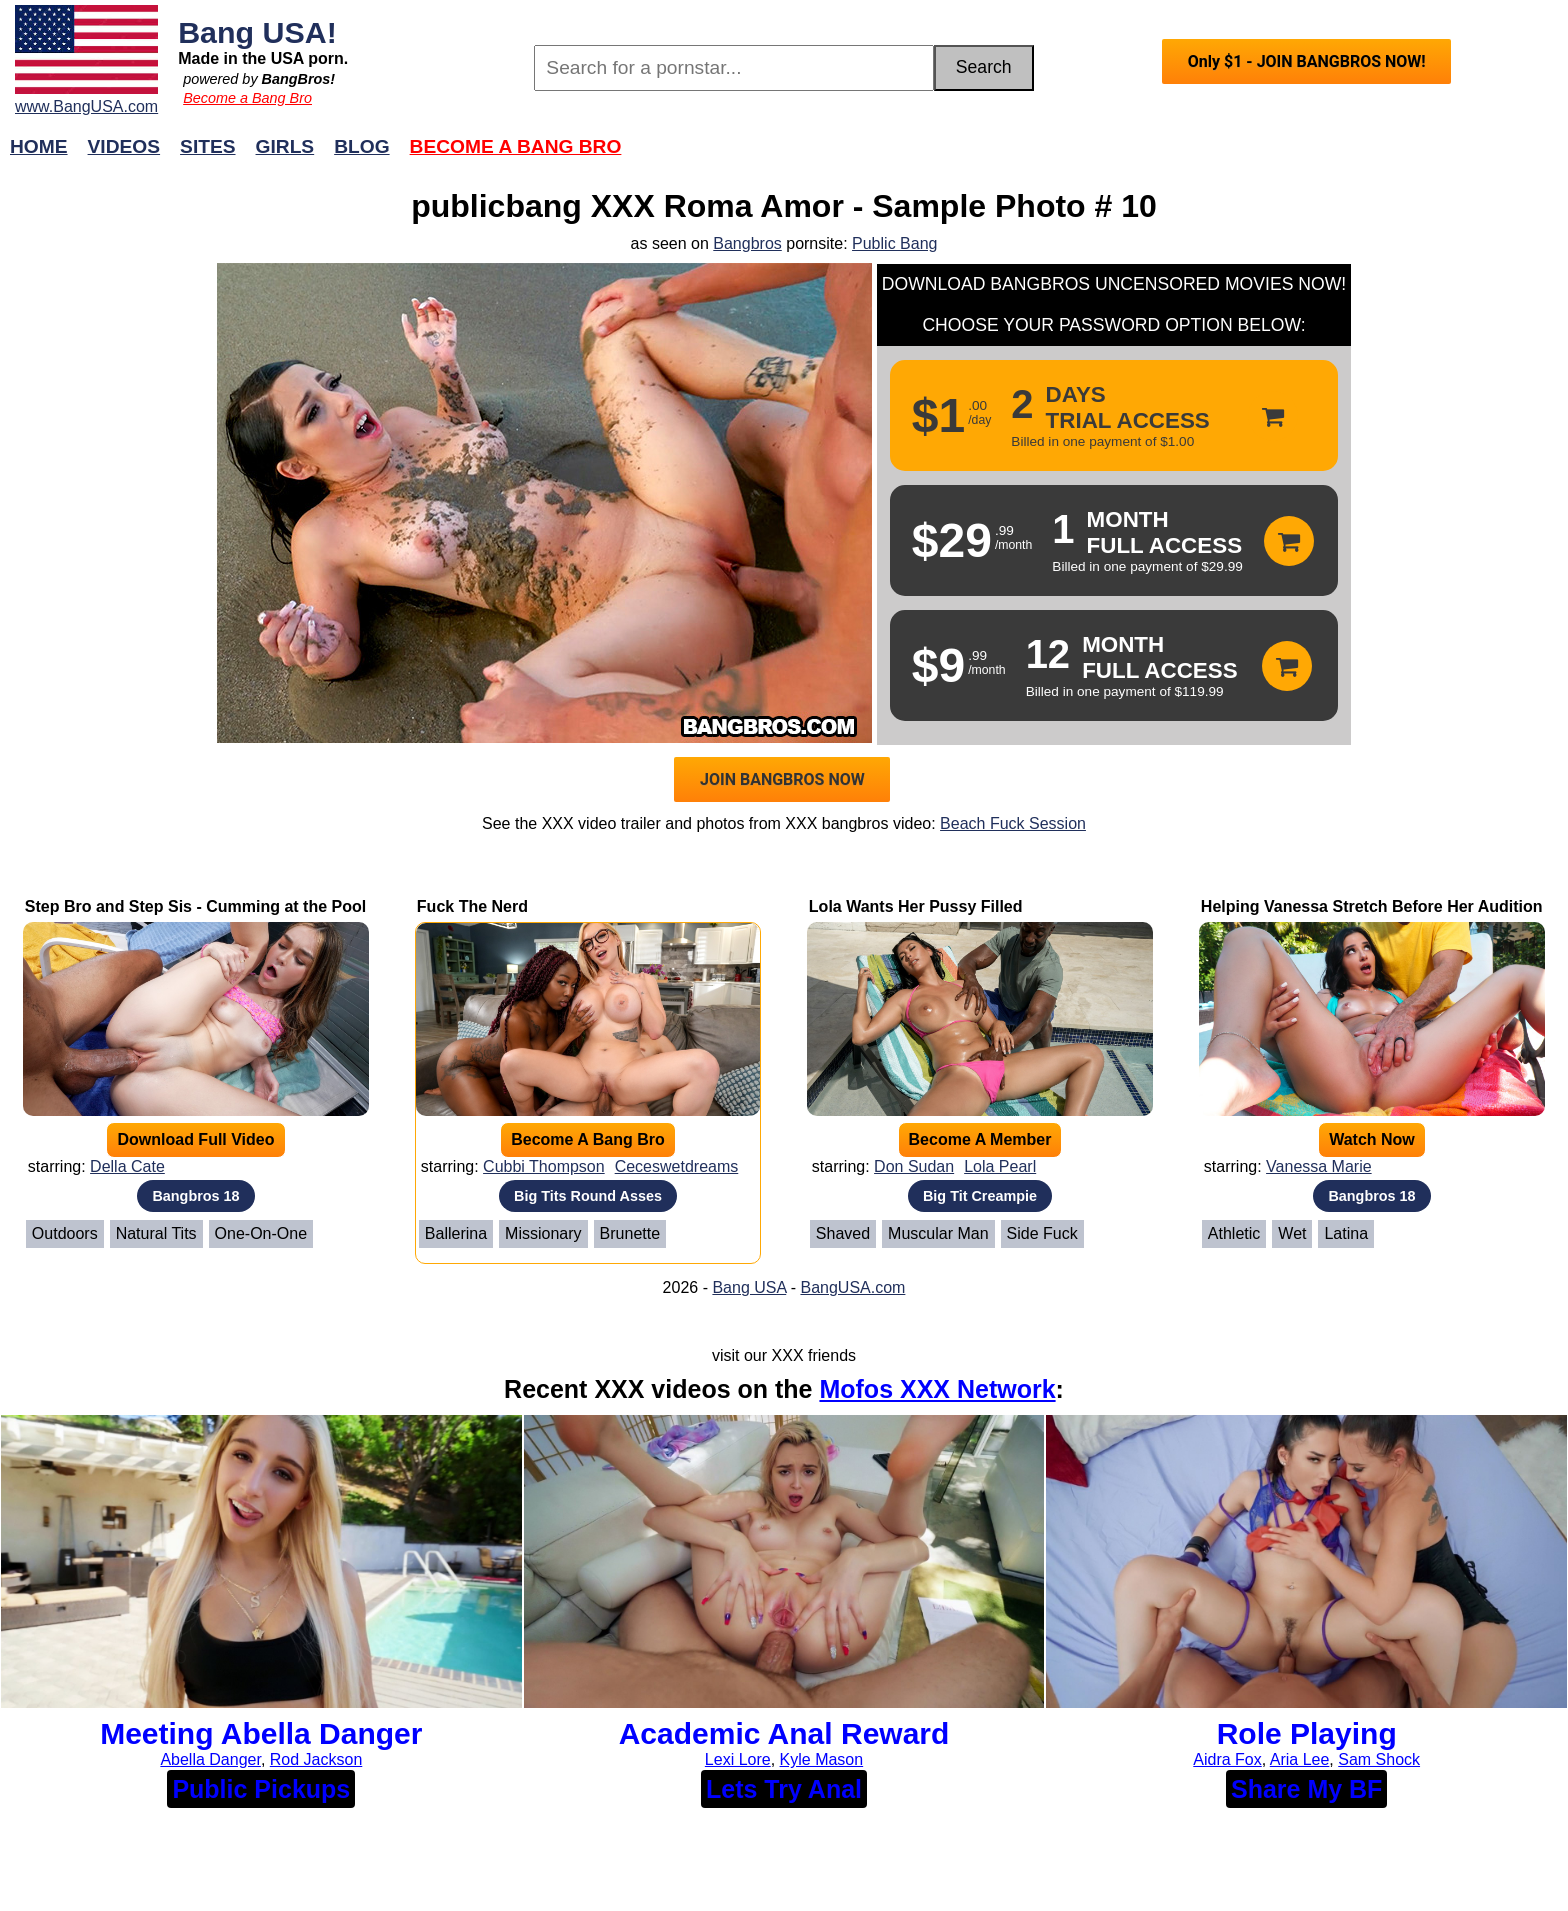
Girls (285, 146)
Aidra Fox (1227, 1759)
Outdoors (65, 1233)
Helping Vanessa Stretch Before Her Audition (1372, 906)
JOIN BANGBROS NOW (782, 779)
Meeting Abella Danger (261, 1733)
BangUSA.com (852, 1287)
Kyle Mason (822, 1759)
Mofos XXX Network (937, 1389)
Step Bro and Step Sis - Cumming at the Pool (195, 906)
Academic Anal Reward (784, 1733)
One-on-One (261, 1233)
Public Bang (894, 243)
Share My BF (1306, 1789)
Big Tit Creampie (980, 1196)
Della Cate (127, 1166)
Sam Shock (1379, 1759)
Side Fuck (1042, 1233)
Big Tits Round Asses (588, 1196)
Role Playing (1307, 1733)
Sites (207, 146)
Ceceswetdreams (677, 1166)
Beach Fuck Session (1013, 823)
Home (39, 146)
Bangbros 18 (195, 1196)
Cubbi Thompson (544, 1166)
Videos (124, 146)
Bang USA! (257, 32)
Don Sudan (914, 1166)
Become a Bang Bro (247, 98)
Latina (1346, 1233)
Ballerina (456, 1233)
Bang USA (749, 1287)
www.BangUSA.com (86, 106)
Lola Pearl (1000, 1166)
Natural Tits (156, 1233)
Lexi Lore (738, 1759)
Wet (1292, 1233)
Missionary (543, 1233)
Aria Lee (1300, 1759)
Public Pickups (261, 1789)
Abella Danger (210, 1759)
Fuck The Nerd (472, 906)
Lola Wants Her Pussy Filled (916, 906)
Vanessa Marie (1319, 1166)
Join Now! (1099, 156)
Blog (361, 146)
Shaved (843, 1233)
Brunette (630, 1233)
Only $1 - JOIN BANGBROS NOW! (1307, 61)
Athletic (1234, 1233)
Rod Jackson (316, 1759)
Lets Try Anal (784, 1789)
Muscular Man (938, 1233)
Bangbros (747, 243)
